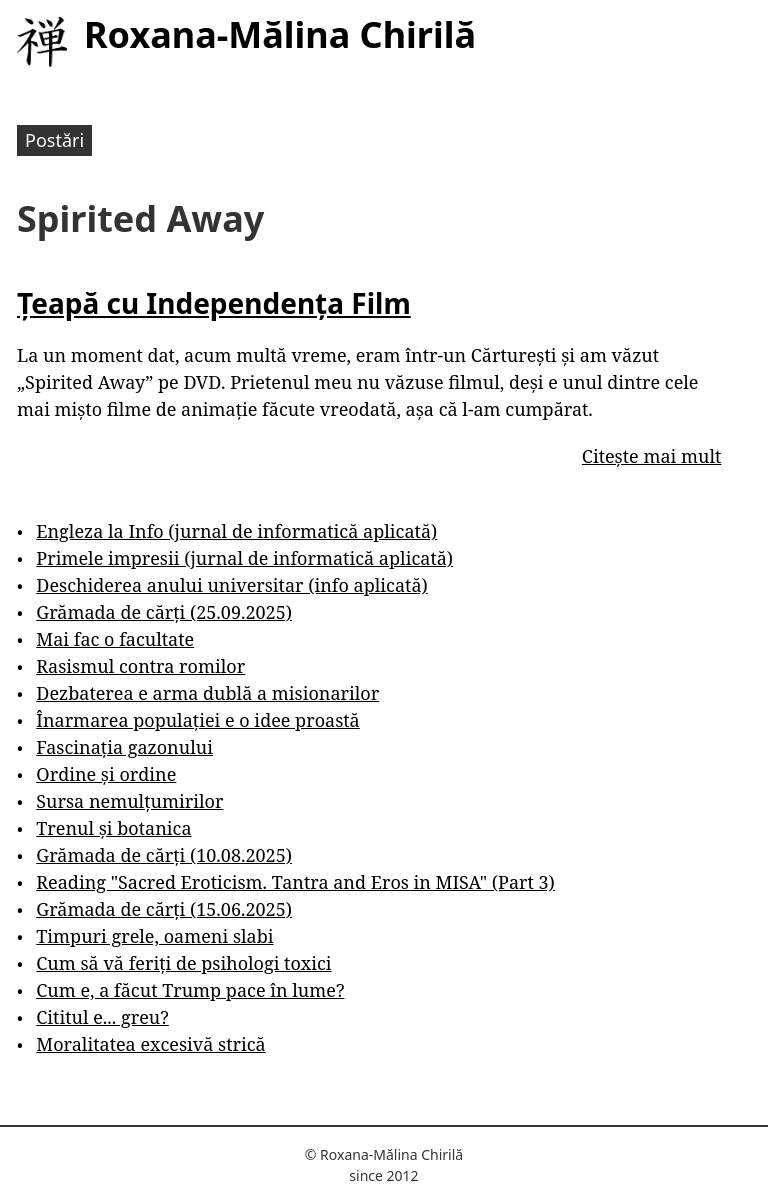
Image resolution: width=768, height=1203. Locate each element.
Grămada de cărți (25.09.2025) (164, 612)
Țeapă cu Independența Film (214, 303)
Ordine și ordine (106, 774)
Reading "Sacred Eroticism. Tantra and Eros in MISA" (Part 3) (295, 882)
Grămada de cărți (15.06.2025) (164, 909)
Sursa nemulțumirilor (129, 801)
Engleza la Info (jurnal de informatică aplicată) (236, 531)
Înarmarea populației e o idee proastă (197, 720)
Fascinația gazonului (124, 747)
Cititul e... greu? (102, 1017)
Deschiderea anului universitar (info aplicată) (231, 585)
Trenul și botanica (113, 828)
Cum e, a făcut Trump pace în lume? (190, 990)
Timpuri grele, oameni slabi (154, 936)
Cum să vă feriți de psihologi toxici (183, 963)
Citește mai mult (651, 456)
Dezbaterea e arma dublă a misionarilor (207, 693)
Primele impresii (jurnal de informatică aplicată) (244, 558)
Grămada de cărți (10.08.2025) (164, 855)
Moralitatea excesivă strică (150, 1044)
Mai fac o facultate (115, 639)
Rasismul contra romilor (140, 666)
